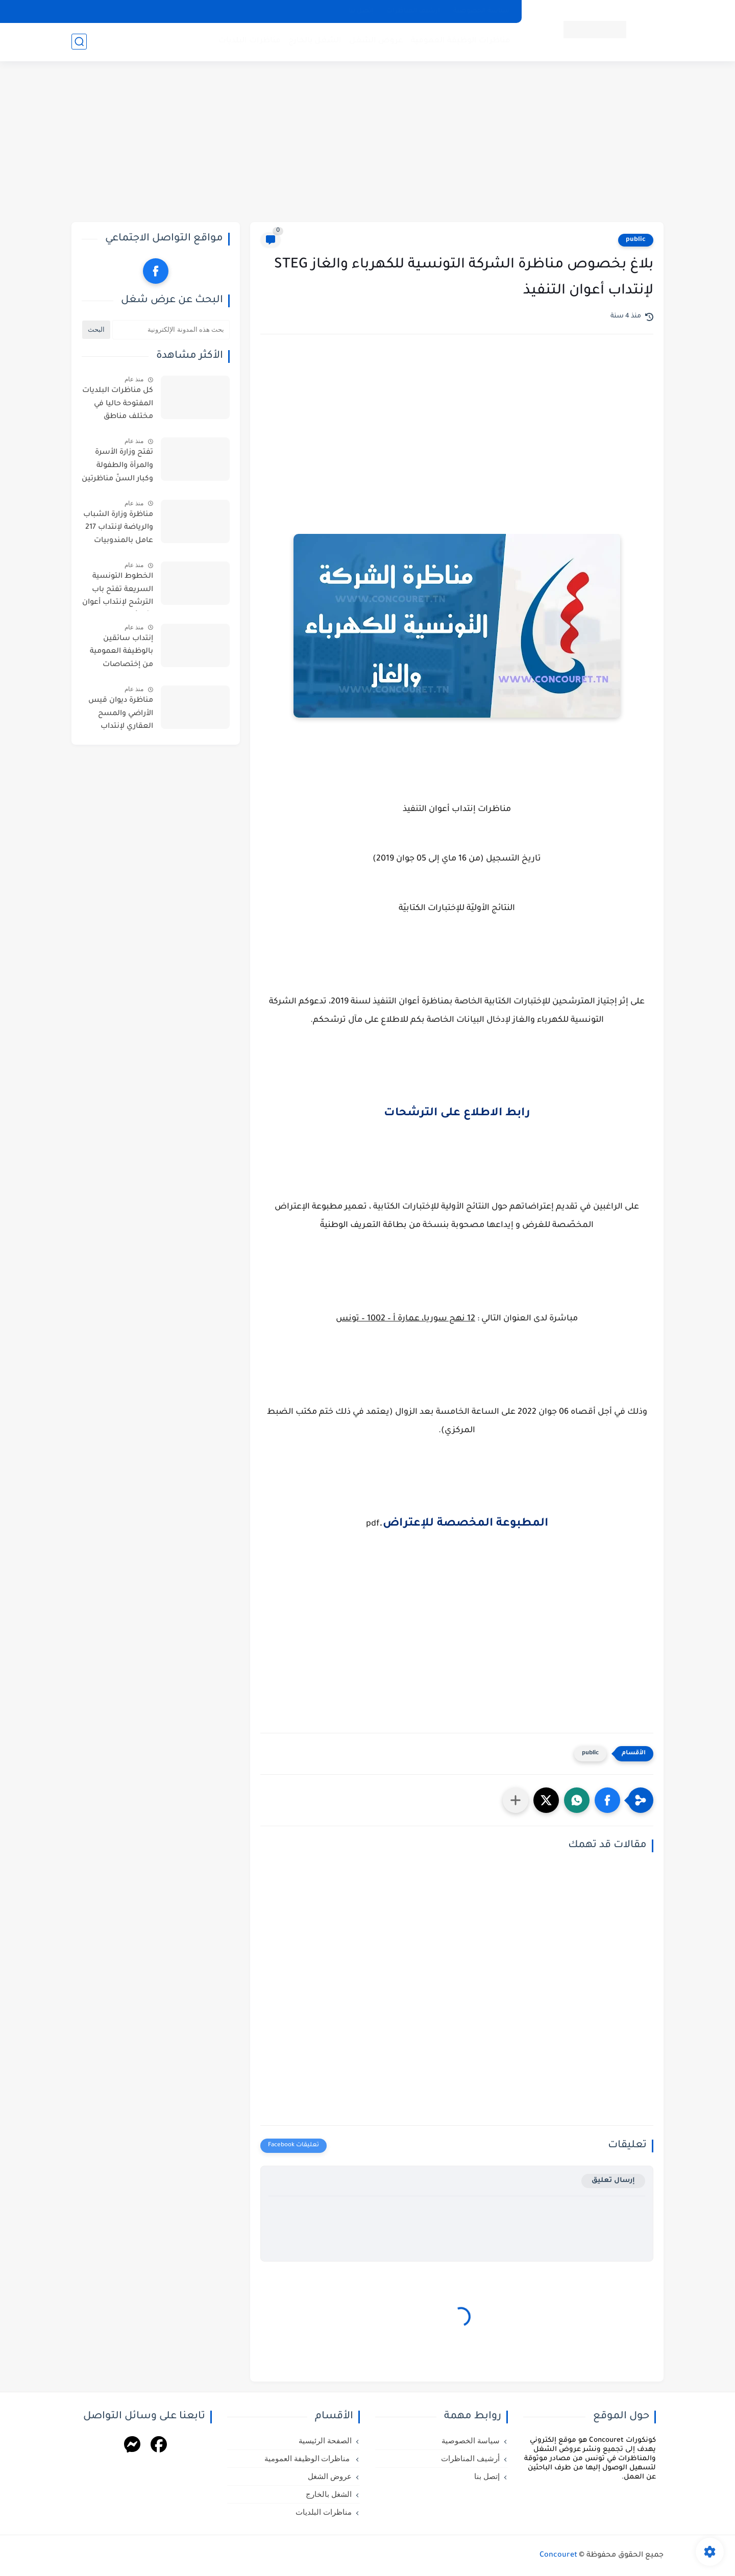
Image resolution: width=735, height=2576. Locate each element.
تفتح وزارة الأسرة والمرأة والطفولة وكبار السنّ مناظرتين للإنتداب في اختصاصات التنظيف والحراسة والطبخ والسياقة (117, 467)
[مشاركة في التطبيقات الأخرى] (515, 1800)
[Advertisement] (367, 142)
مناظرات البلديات (249, 41)
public (636, 239)
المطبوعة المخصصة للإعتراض (465, 1524)
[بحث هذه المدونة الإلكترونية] (171, 329)
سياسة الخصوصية (481, 11)
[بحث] (79, 42)
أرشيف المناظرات (413, 11)
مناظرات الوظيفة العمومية (460, 41)
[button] (607, 1800)
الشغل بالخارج (314, 41)
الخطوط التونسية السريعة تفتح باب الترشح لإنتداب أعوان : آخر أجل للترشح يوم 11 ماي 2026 (117, 591)
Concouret (558, 2556)
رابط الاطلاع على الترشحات (457, 1114)
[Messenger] (132, 2446)
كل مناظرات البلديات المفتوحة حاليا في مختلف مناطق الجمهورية (117, 406)
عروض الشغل (376, 41)
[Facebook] (159, 2446)
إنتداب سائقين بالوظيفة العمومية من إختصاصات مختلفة (121, 654)
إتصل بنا (361, 11)
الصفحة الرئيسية (325, 2441)
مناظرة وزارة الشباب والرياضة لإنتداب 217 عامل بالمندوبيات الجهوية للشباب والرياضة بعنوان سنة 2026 (117, 530)
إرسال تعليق (613, 2181)
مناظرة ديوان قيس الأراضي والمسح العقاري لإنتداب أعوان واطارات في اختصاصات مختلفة (120, 715)
